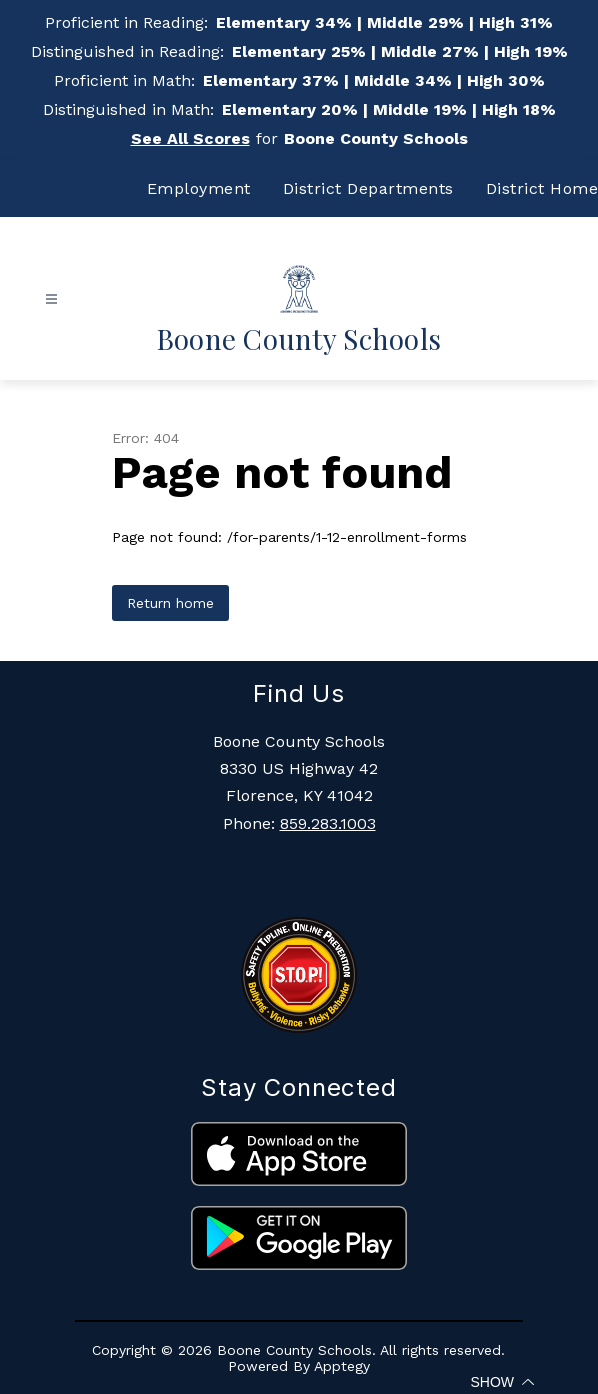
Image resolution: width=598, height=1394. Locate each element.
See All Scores (190, 138)
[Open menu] (51, 299)
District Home (542, 188)
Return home (170, 603)
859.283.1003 (328, 823)
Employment (199, 188)
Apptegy (342, 1366)
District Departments (368, 188)
